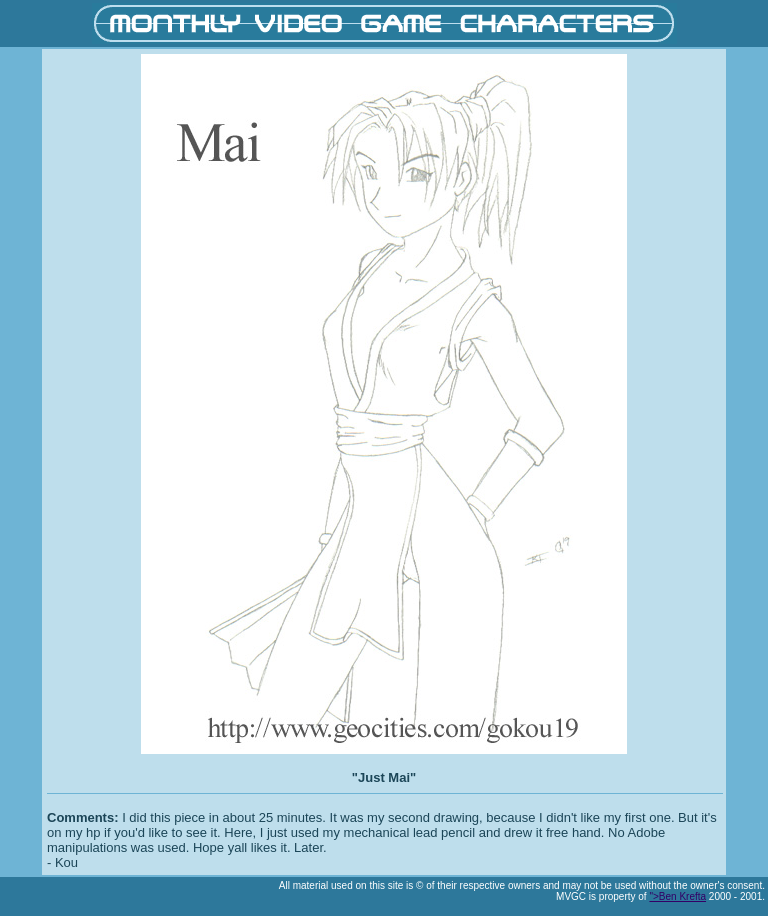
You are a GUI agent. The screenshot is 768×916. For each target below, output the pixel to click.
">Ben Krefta (677, 896)
